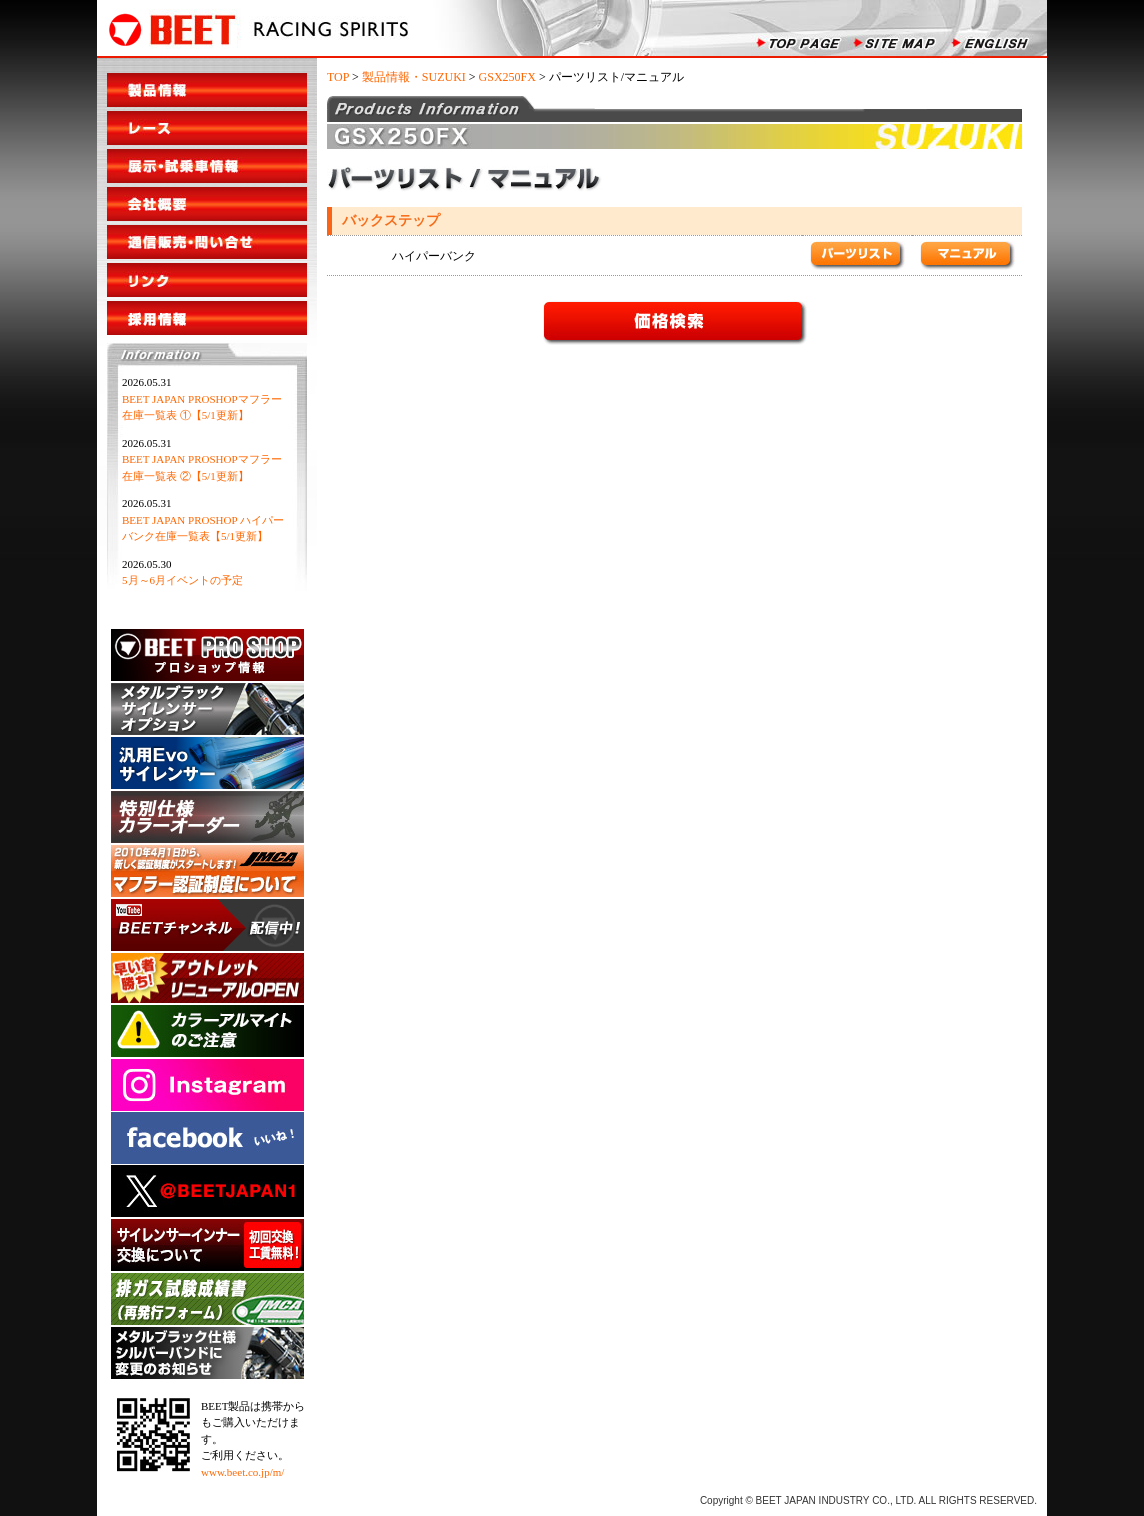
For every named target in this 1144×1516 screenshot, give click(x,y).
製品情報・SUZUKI (414, 77)
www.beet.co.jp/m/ (242, 1472)
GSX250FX (507, 77)
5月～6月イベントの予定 (182, 580)
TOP (338, 77)
